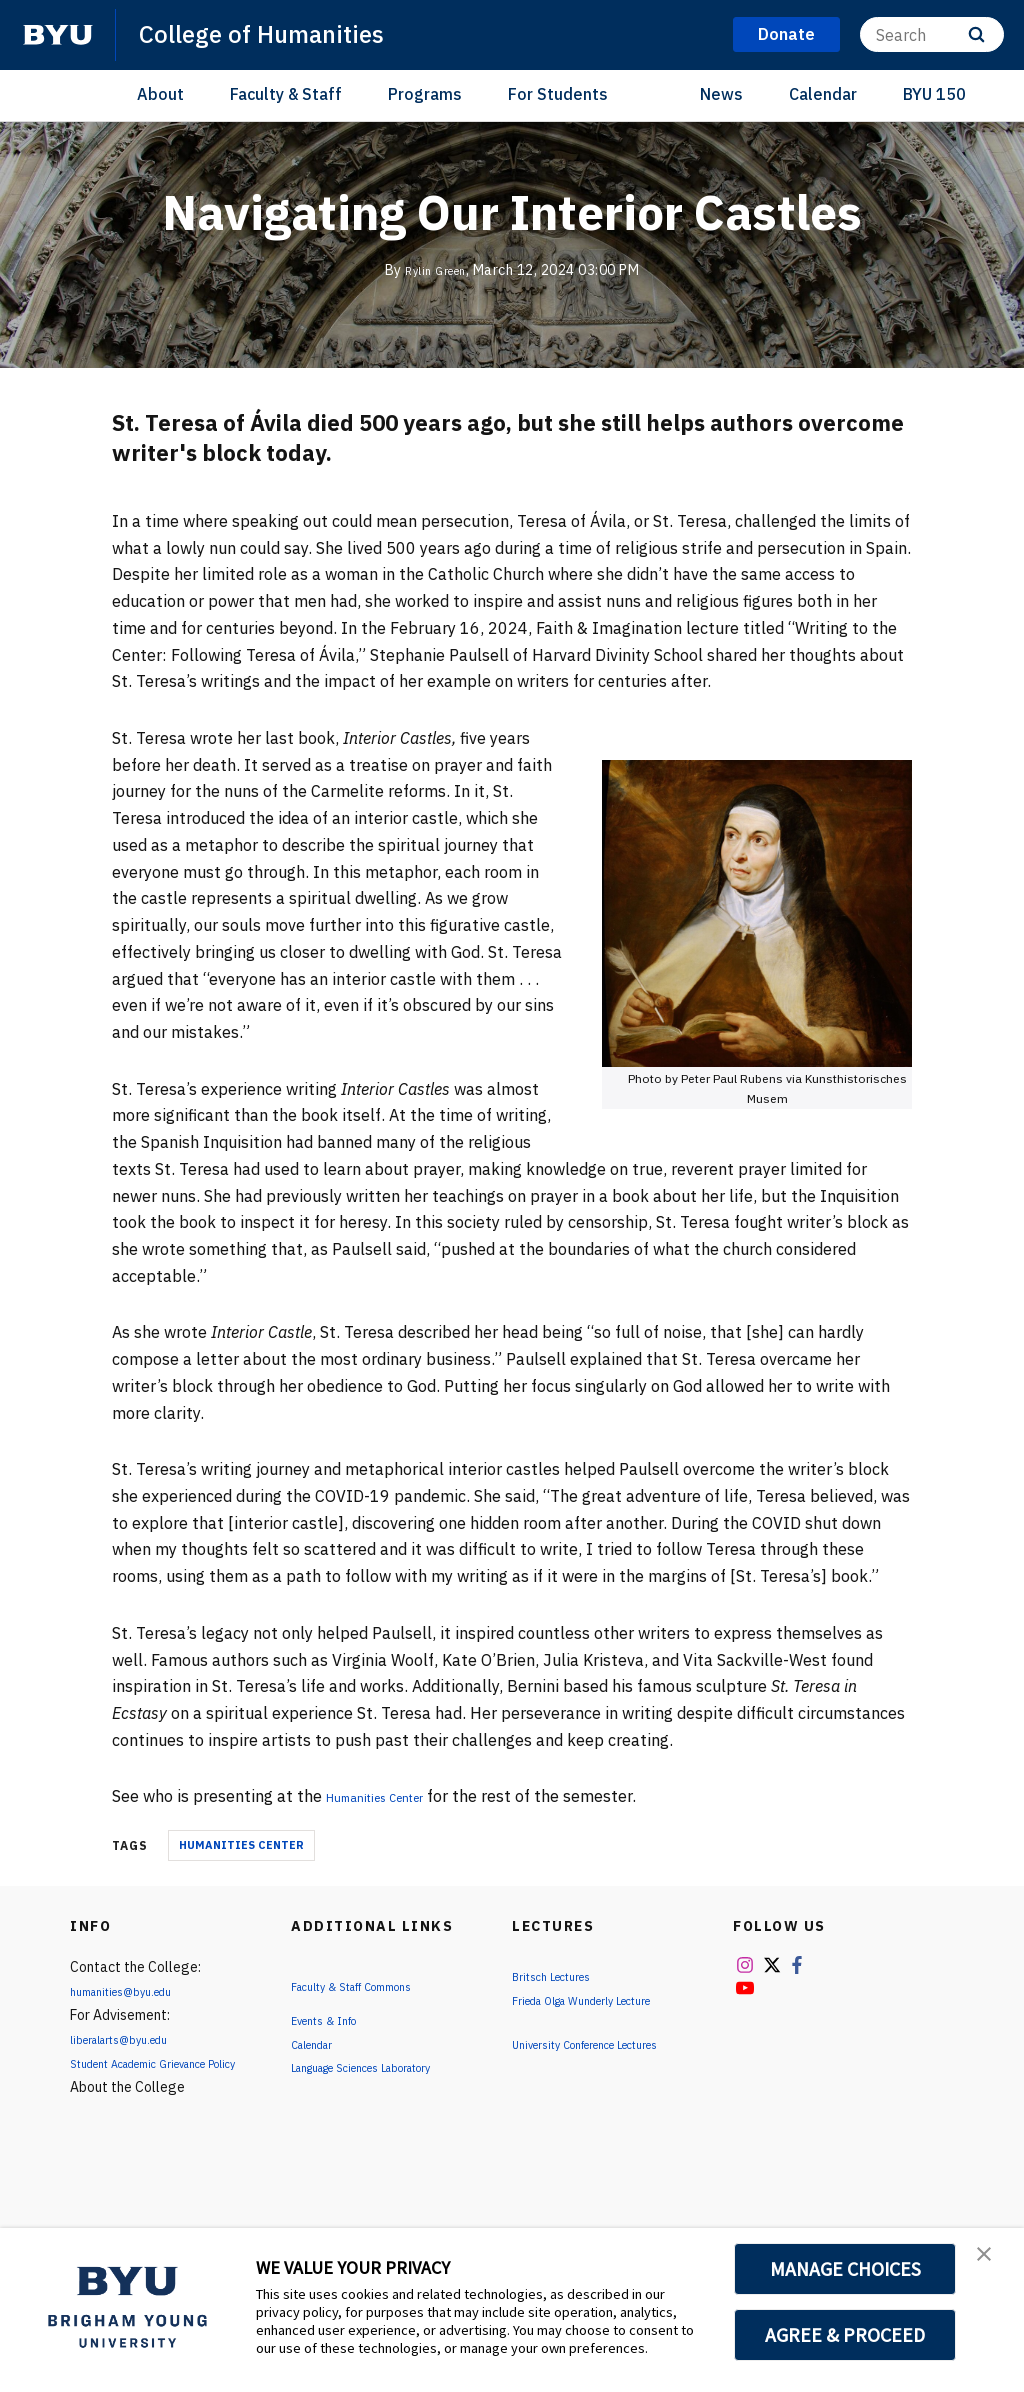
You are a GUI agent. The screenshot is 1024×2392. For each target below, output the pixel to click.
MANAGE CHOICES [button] (845, 2269)
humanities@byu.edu (134, 1991)
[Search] (932, 34)
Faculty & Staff (286, 94)
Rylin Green (436, 270)
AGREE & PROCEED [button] (845, 2335)
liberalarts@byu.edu (133, 2039)
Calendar (823, 94)
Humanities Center (395, 1796)
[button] (991, 2264)
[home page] (58, 35)
